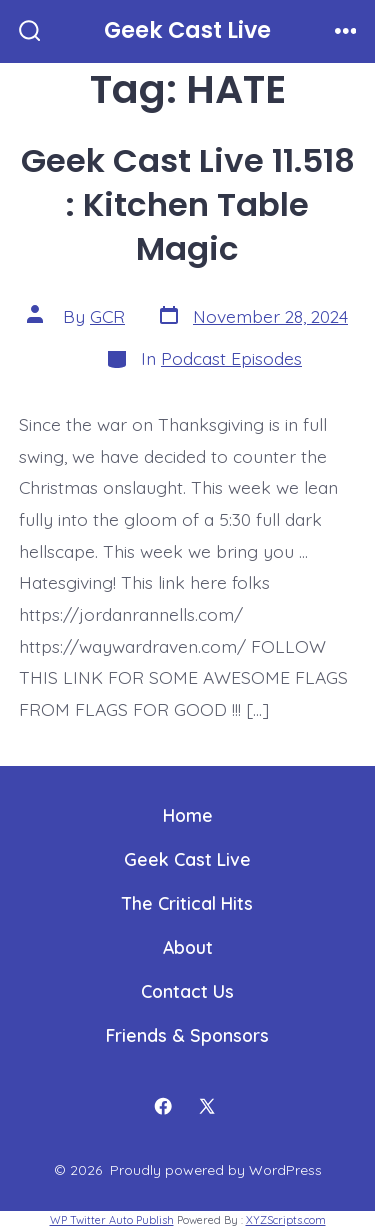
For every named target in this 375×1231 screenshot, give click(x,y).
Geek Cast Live (187, 859)
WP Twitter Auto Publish (112, 1220)
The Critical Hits (187, 903)
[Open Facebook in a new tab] (163, 1107)
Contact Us (187, 991)
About (188, 947)
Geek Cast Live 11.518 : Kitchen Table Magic (188, 204)
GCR (107, 316)
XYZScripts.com (286, 1220)
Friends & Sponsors (187, 1035)
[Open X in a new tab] (207, 1107)
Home (188, 815)
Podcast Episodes (231, 358)
